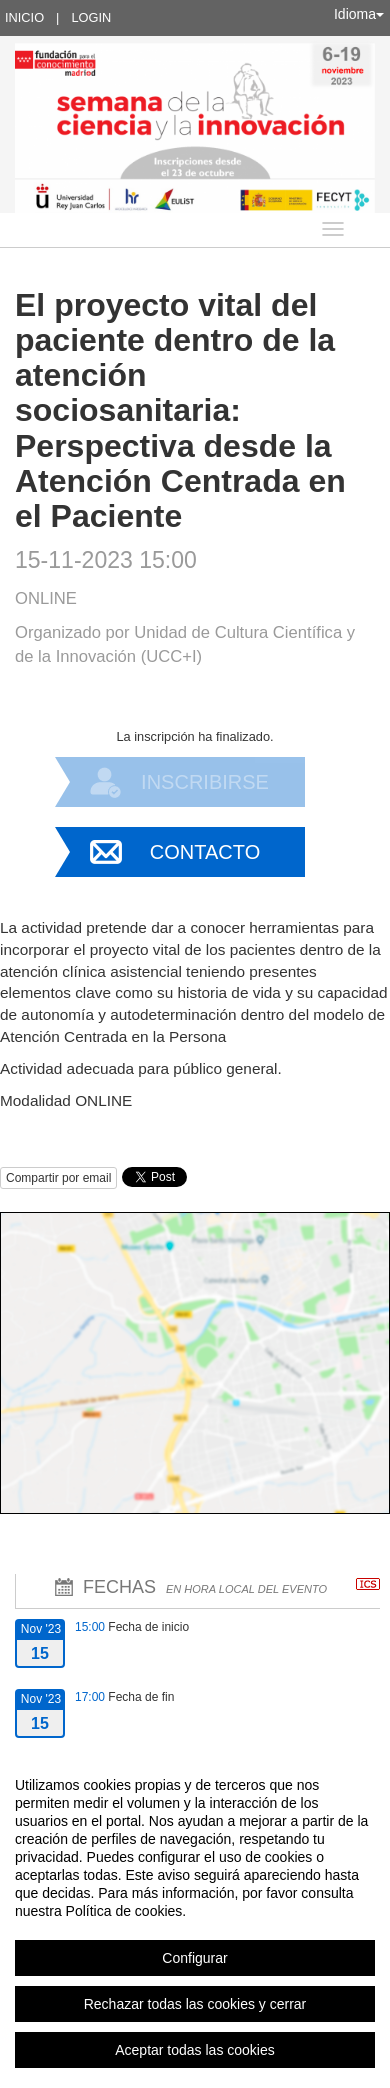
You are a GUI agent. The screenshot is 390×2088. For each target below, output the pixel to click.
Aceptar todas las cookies (195, 2050)
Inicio (24, 17)
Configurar (194, 1958)
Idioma (359, 14)
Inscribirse (205, 782)
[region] (195, 1917)
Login (91, 17)
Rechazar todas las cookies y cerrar (195, 2004)
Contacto (205, 852)
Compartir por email (58, 1178)
